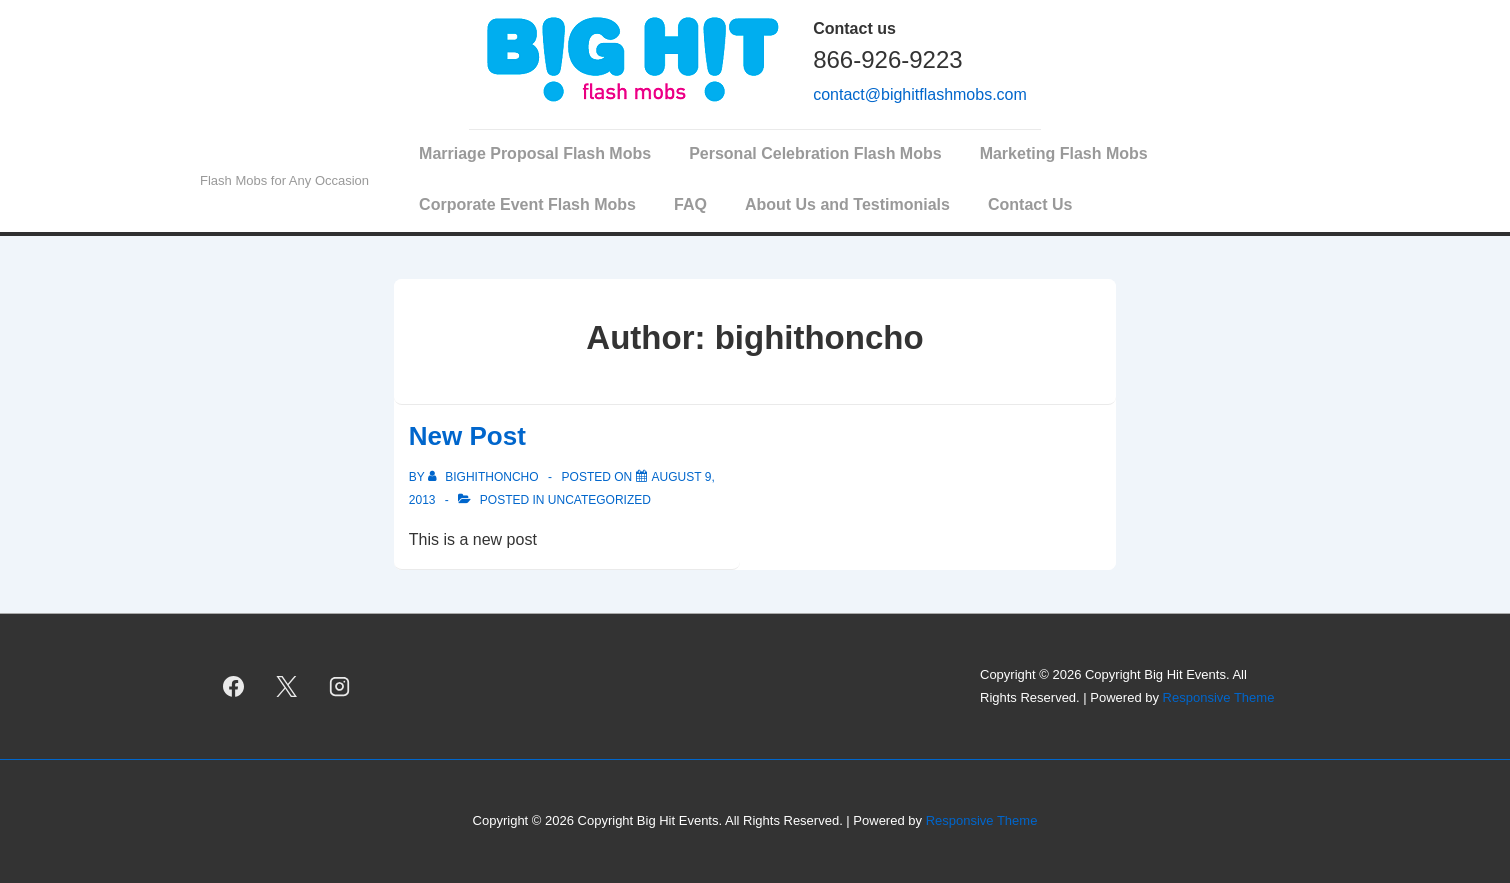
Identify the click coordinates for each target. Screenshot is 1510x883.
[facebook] (234, 687)
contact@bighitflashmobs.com (920, 94)
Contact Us (1030, 204)
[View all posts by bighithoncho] (485, 477)
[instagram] (340, 687)
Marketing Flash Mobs (1064, 153)
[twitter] (287, 687)
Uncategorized (599, 500)
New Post (467, 436)
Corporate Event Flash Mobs (527, 204)
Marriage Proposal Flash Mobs (535, 153)
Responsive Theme (1219, 697)
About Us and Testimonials (847, 204)
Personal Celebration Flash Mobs (815, 153)
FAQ (690, 204)
